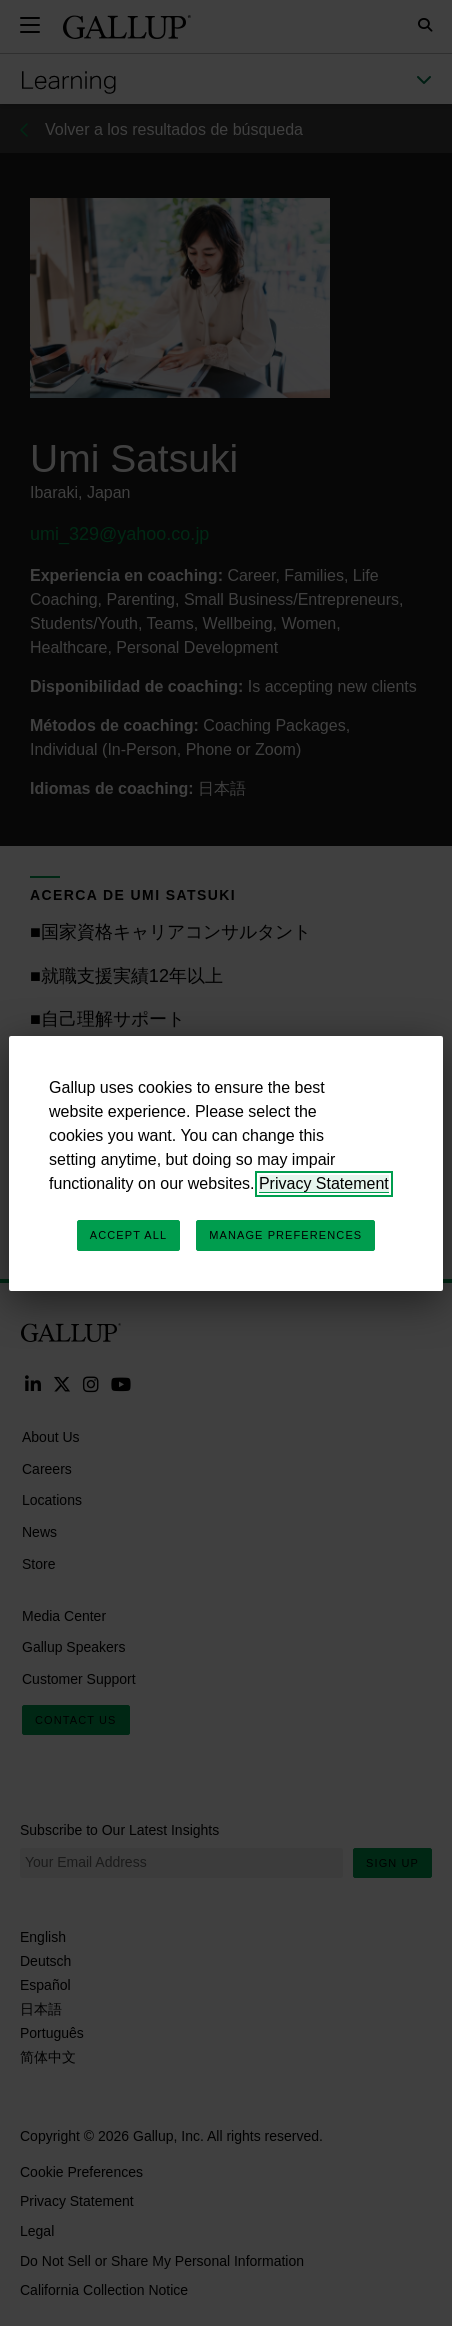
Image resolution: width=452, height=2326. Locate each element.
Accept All (128, 1235)
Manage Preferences (285, 1235)
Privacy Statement (324, 1183)
